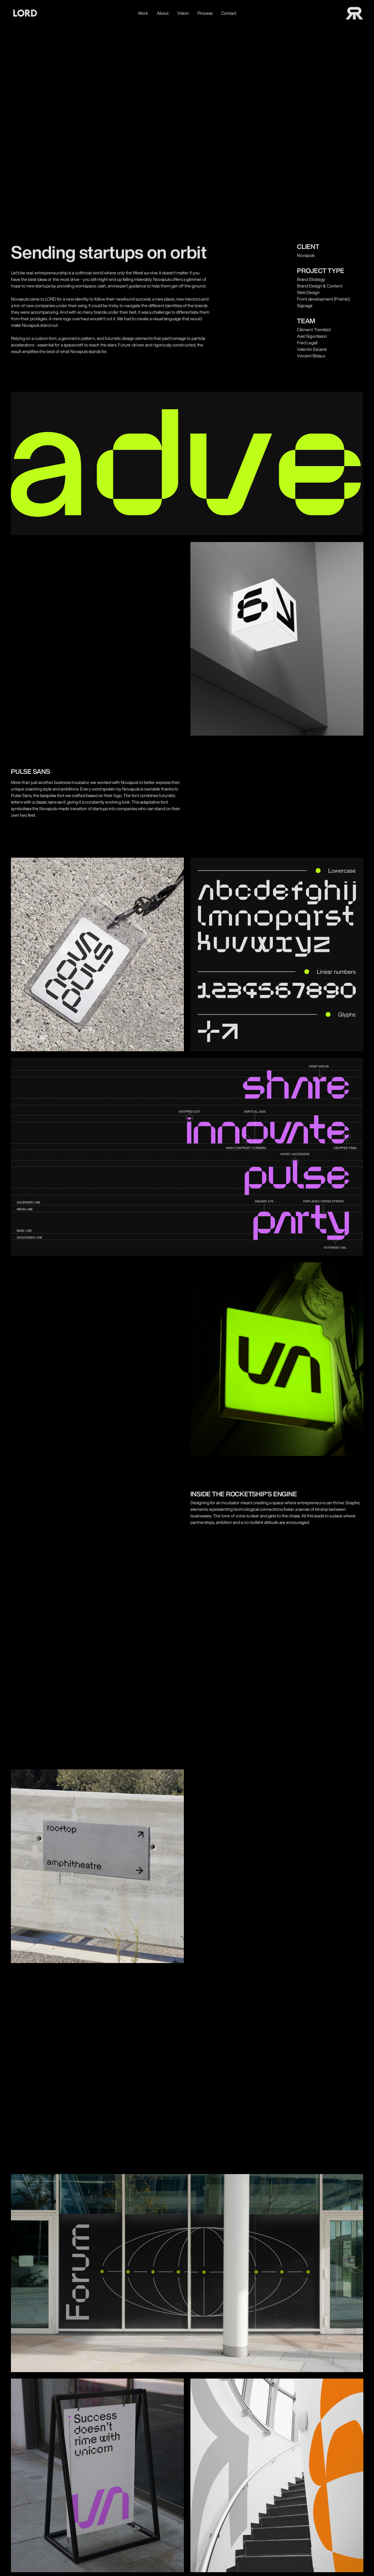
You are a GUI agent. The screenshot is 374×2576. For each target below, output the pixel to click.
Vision (183, 13)
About (163, 13)
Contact (228, 13)
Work (143, 13)
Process (205, 13)
